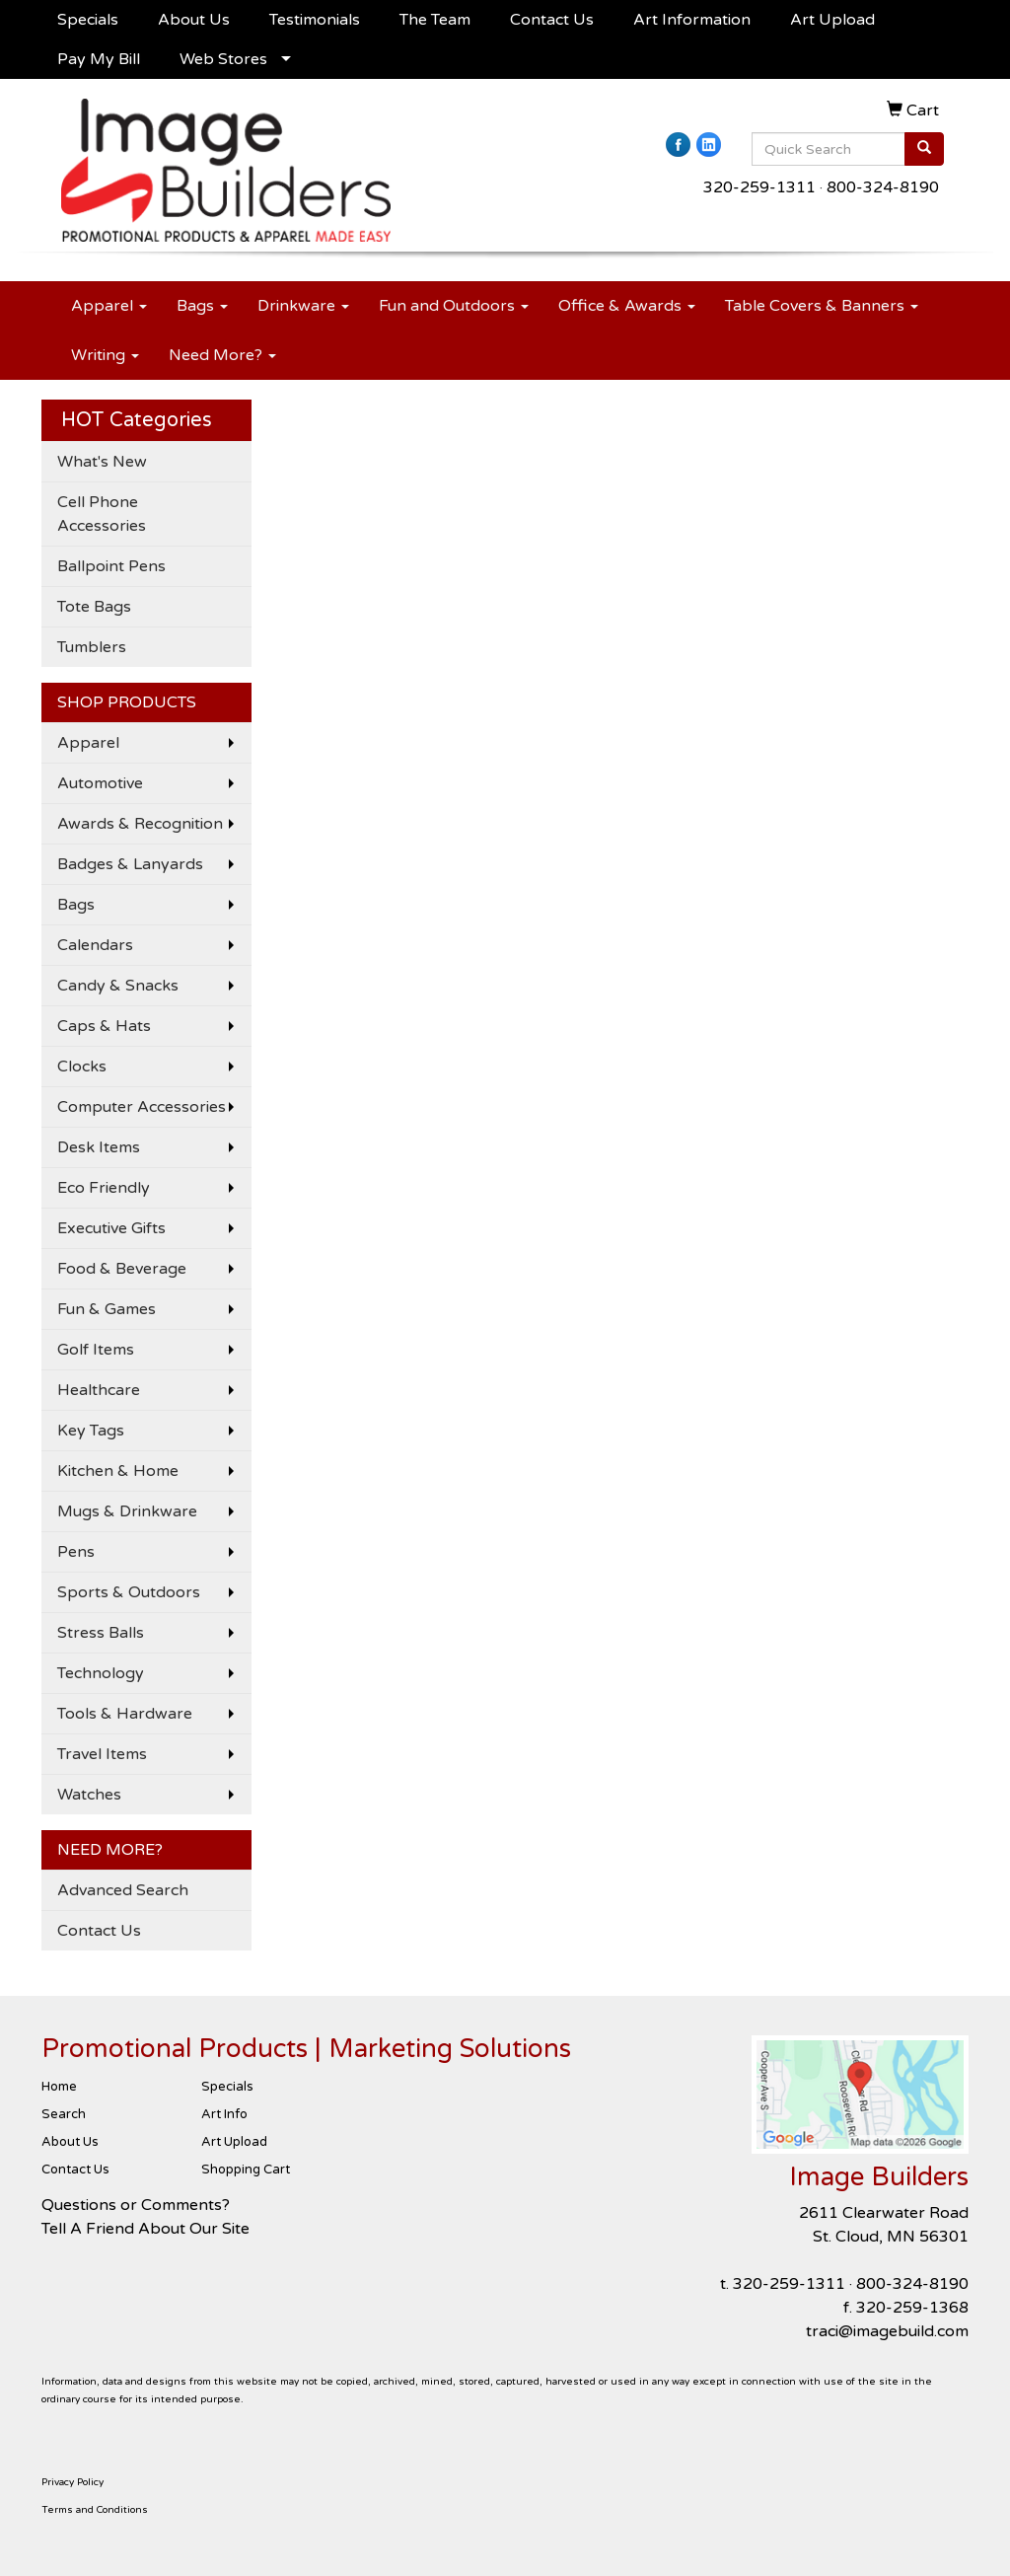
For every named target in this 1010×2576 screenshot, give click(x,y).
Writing (105, 355)
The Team (434, 20)
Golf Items (95, 1350)
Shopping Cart (245, 2169)
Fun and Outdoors (454, 306)
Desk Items (98, 1147)
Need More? (222, 355)
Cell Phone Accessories (101, 514)
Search (63, 2114)
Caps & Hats (104, 1026)
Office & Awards (626, 306)
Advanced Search (122, 1890)
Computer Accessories (141, 1107)
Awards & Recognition (140, 824)
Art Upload (832, 20)
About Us (194, 20)
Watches (89, 1794)
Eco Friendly (103, 1188)
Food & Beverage (121, 1269)
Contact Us (552, 20)
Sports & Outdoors (128, 1592)
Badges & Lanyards (130, 864)
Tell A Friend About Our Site (145, 2229)
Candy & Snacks (118, 985)
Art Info (224, 2114)
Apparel (109, 306)
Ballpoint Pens (111, 566)
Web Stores (223, 59)
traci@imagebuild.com (887, 2331)
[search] (924, 149)
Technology (100, 1673)
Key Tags (90, 1430)
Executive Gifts (111, 1228)
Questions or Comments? (135, 2205)
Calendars (95, 945)
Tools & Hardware (124, 1714)
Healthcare (98, 1390)
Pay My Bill (98, 59)
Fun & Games (106, 1309)
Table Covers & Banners (821, 306)
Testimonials (314, 20)
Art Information (692, 20)
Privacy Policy (72, 2482)
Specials (87, 20)
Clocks (82, 1066)
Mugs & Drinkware (127, 1511)
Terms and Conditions (94, 2510)
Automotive (100, 783)
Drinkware (303, 306)
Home (59, 2087)
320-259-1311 (759, 187)
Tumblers (91, 647)
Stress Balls (100, 1633)
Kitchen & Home (118, 1471)
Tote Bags (94, 607)
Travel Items (102, 1754)
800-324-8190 (883, 187)
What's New (102, 462)
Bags (202, 306)
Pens (76, 1552)
